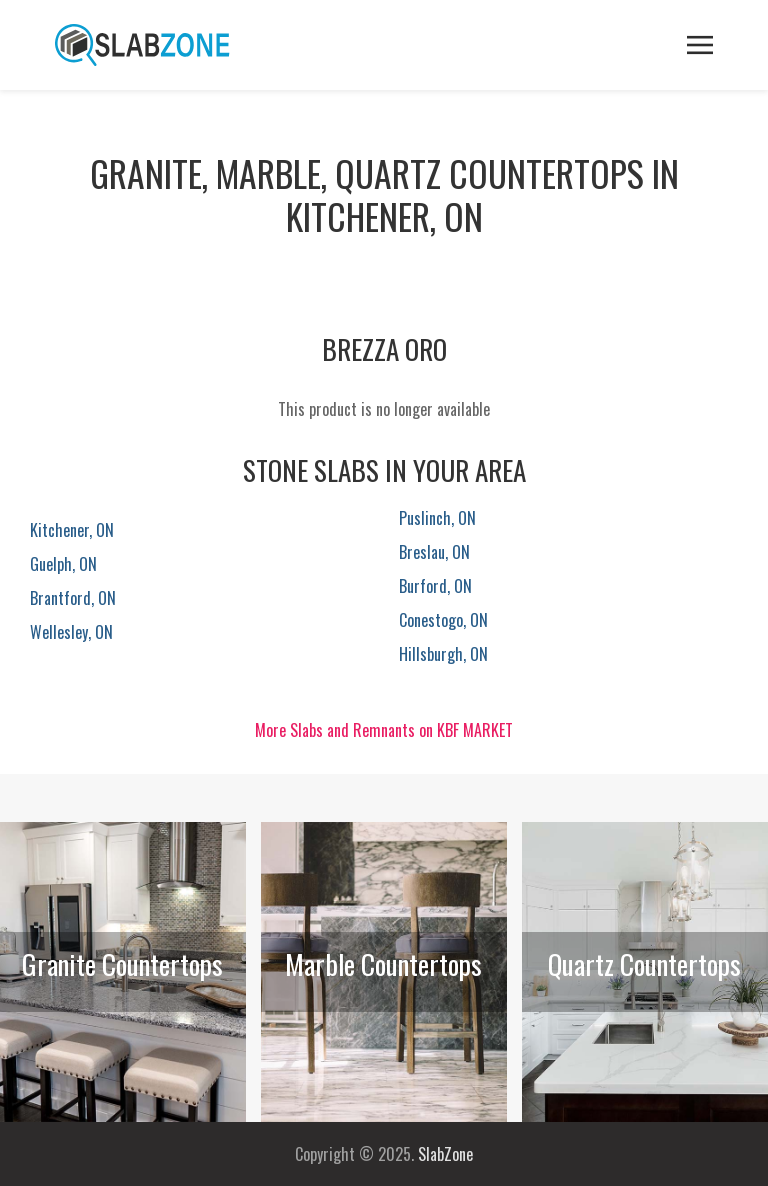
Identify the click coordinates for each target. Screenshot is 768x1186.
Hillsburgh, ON (443, 654)
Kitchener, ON (72, 530)
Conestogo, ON (443, 620)
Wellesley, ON (71, 632)
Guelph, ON (63, 564)
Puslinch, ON (437, 518)
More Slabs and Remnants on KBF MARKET (384, 730)
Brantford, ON (73, 598)
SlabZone (445, 1154)
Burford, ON (435, 586)
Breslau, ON (434, 552)
